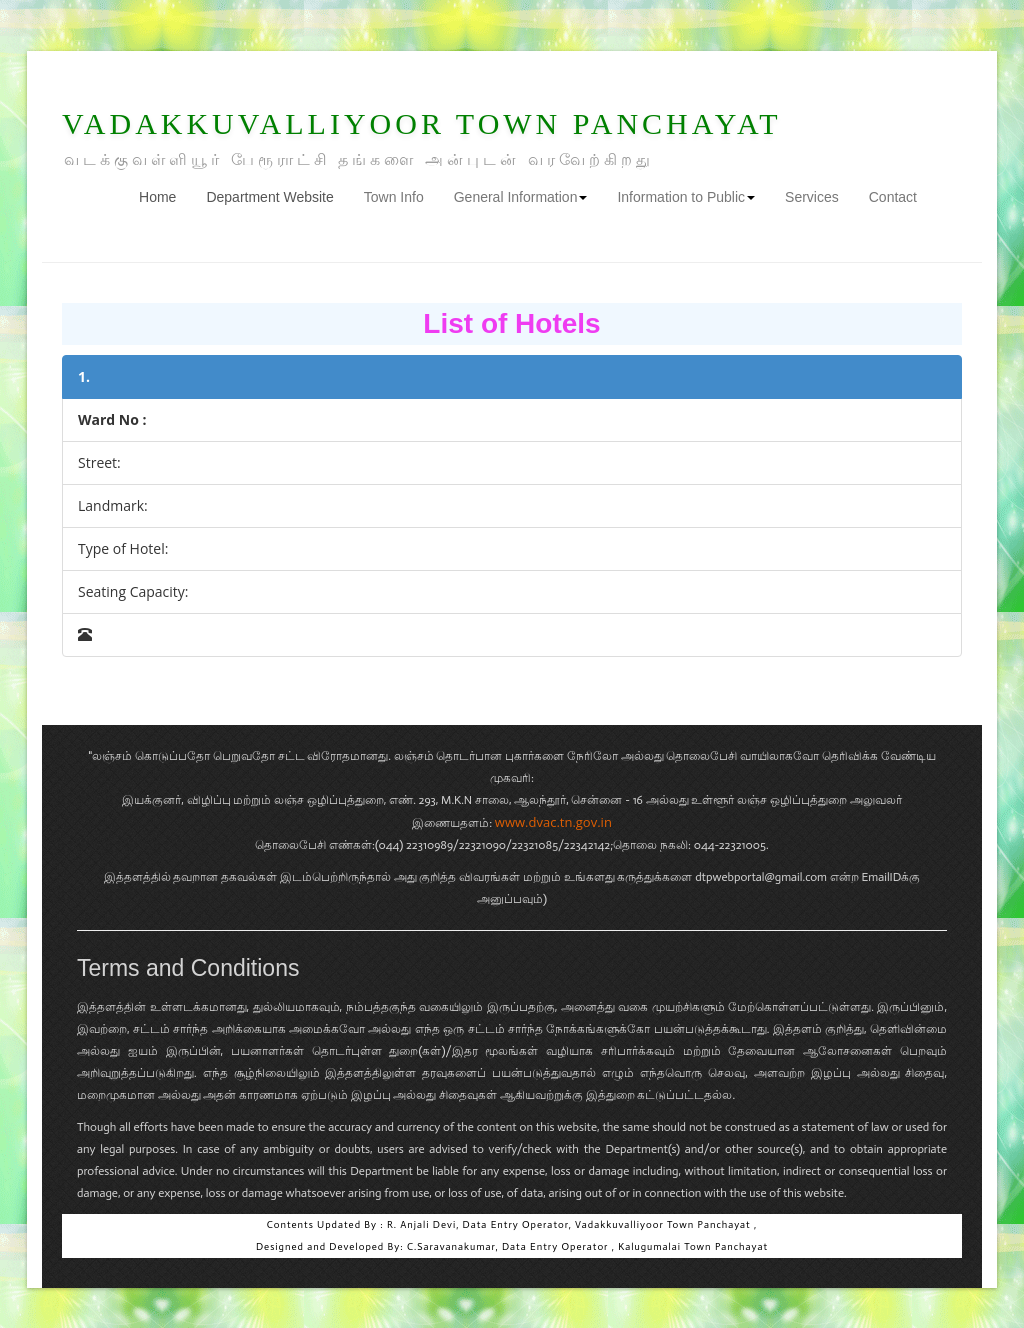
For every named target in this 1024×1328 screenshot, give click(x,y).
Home (165, 195)
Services (812, 197)
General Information (521, 197)
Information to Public (686, 197)
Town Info (394, 197)
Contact (893, 197)
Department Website (269, 197)
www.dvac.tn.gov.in (553, 822)
